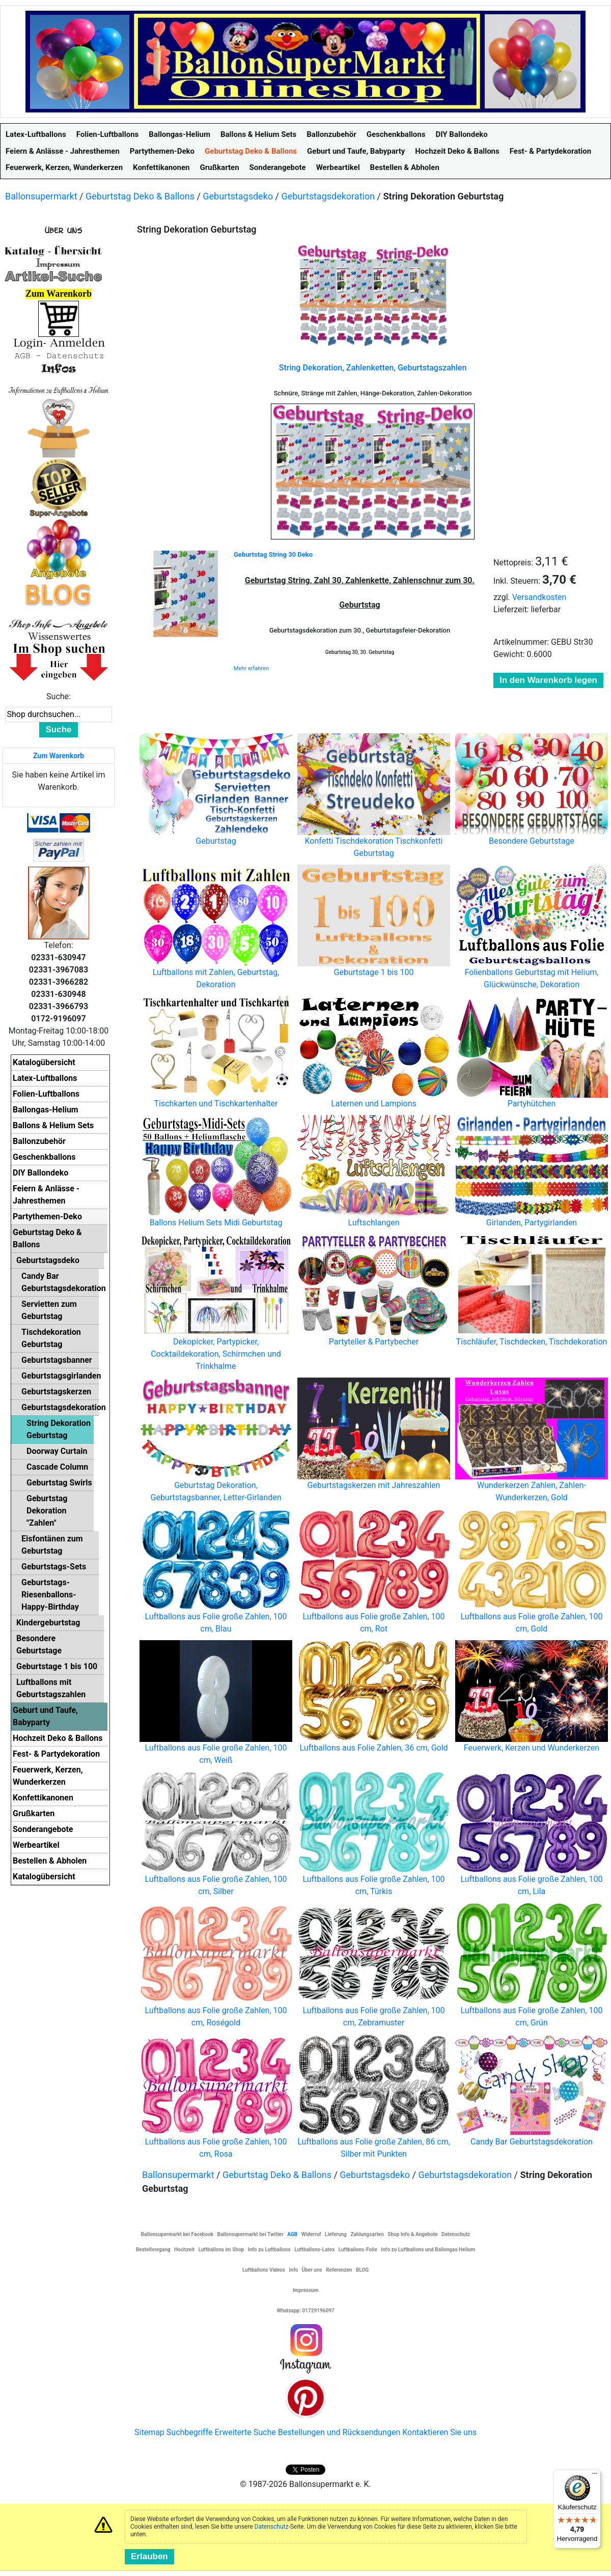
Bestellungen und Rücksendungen (339, 2432)
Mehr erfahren (251, 668)
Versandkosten (539, 597)
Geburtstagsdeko (238, 196)
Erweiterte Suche (244, 2432)
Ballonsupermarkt (41, 196)
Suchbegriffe (189, 2432)
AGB (292, 2234)
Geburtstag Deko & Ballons (140, 196)
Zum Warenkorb (58, 756)
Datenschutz (272, 2526)
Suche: (58, 696)
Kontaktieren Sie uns (439, 2432)
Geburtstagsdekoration (328, 196)
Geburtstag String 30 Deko (273, 554)
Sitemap (149, 2432)
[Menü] (595, 2476)
